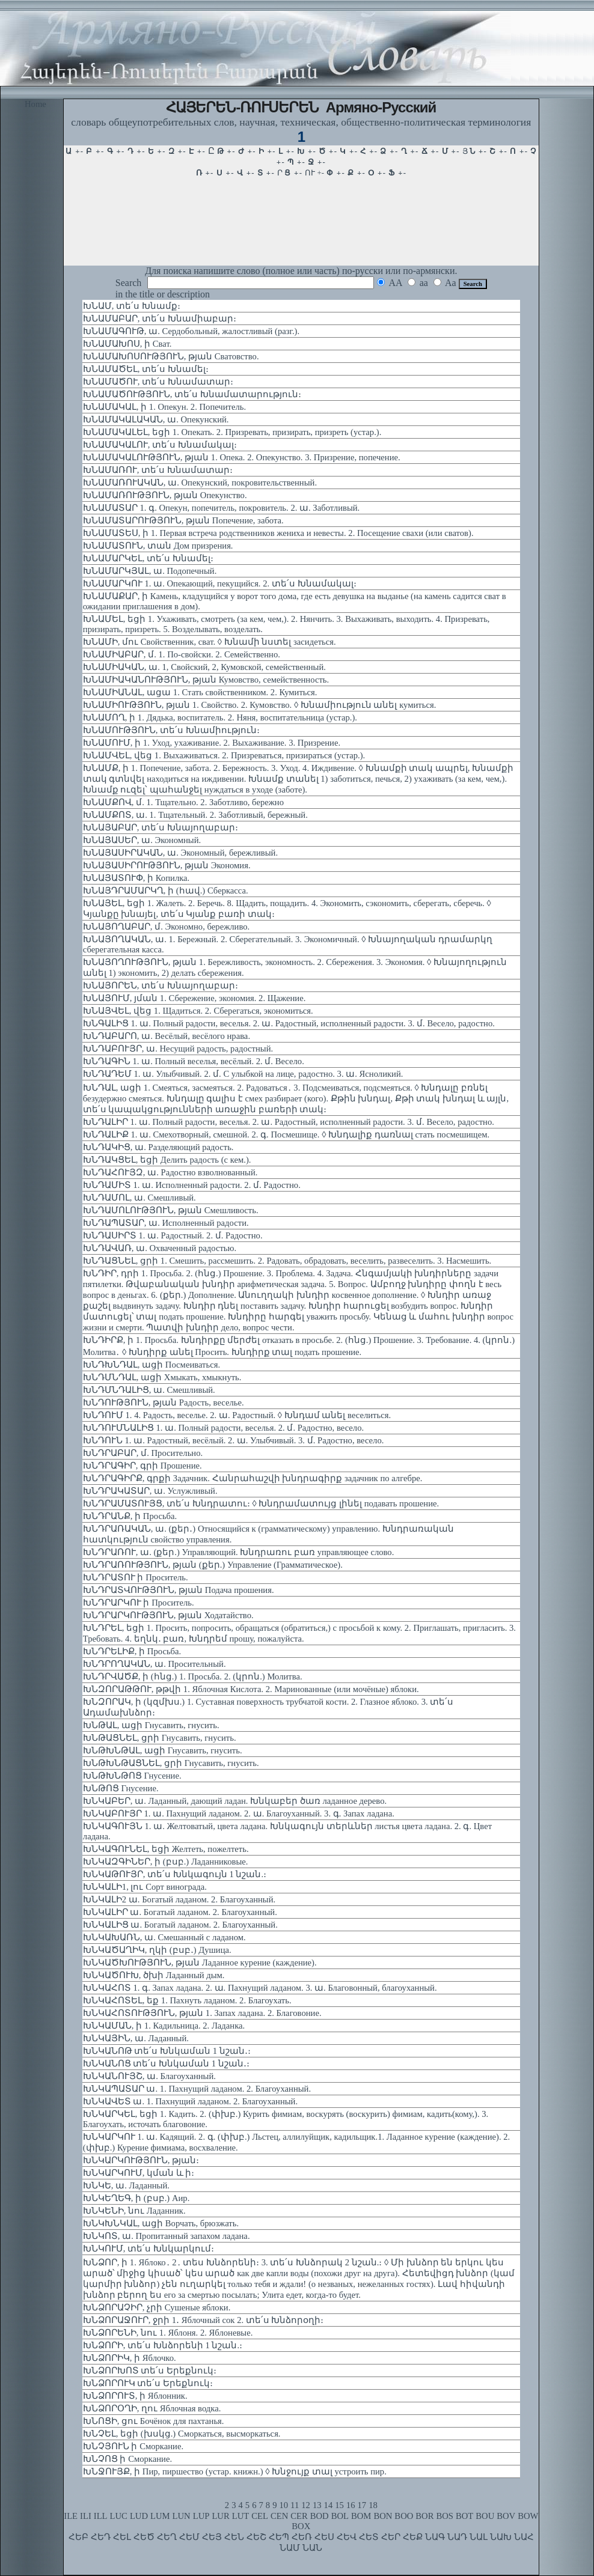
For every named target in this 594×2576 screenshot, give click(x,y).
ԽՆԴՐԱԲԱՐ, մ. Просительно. (143, 1453)
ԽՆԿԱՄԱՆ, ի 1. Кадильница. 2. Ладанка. (164, 2025)
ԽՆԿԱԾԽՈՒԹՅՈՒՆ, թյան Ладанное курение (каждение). (200, 1962)
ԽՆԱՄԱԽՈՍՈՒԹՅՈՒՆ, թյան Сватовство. (171, 356)
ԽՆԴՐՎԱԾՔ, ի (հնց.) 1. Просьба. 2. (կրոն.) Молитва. (192, 1676)
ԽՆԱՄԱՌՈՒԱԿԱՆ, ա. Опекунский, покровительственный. (200, 482)
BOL (340, 2516)
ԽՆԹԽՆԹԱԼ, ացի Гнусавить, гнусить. (162, 1750)
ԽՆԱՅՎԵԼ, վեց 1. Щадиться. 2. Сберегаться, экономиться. (198, 1010)
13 (317, 2505)
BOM (361, 2516)
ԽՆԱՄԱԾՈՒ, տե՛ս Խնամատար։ (158, 381)
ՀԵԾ (144, 2537)
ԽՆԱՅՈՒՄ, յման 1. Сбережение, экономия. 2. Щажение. (194, 998)
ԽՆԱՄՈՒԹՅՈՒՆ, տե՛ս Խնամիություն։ (171, 730)
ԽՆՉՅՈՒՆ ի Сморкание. (133, 2446)
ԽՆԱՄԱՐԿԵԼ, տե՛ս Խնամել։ (148, 558)
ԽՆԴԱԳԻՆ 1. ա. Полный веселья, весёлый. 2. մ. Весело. (193, 1061)
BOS (444, 2516)
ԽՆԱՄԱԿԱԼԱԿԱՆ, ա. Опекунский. (156, 419)
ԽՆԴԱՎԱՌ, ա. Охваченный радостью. (159, 1248)
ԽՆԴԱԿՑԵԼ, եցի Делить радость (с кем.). (167, 1160)
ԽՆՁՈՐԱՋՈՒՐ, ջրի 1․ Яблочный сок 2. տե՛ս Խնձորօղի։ (203, 2320)
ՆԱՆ (312, 2548)
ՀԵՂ (167, 2537)
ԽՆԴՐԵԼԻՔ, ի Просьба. (132, 1651)
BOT (464, 2516)
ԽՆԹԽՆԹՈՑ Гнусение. (132, 1775)
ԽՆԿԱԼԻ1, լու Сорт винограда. (145, 1887)
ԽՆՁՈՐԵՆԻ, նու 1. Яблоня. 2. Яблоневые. (168, 2332)
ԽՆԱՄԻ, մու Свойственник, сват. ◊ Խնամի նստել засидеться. (209, 642)
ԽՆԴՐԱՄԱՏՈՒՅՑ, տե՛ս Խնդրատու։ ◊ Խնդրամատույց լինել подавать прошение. (261, 1503)
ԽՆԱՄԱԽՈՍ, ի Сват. (127, 344)
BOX (301, 2526)
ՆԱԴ (457, 2537)
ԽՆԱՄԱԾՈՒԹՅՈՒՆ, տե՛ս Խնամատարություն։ (192, 394)
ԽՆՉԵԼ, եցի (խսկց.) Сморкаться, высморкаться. (182, 2433)
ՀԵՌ (302, 2537)
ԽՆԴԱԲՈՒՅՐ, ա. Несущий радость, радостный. (178, 1048)
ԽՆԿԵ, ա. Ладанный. (126, 2185)
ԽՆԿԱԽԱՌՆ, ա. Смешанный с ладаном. (164, 1937)
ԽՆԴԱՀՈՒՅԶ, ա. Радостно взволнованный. (170, 1172)
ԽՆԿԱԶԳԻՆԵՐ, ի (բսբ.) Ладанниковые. (165, 1861)
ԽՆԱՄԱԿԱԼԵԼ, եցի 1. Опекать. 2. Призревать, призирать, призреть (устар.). (232, 432)
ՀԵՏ (369, 2537)
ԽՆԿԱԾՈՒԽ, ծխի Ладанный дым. (154, 1975)
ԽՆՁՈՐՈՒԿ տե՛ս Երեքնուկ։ (148, 2383)
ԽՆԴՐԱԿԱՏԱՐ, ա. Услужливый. (150, 1491)
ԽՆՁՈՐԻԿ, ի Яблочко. (129, 2358)
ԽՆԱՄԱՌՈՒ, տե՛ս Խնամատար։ (158, 470)
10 (283, 2505)
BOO (403, 2516)
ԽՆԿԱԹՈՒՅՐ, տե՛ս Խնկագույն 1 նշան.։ (174, 1874)
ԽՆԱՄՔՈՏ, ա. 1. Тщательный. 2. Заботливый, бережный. (195, 815)
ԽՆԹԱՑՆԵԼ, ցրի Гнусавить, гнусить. (159, 1738)
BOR (424, 2516)
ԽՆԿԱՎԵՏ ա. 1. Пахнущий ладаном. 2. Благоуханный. (190, 2101)
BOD (319, 2516)
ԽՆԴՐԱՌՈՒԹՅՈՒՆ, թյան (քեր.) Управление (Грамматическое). (213, 1565)
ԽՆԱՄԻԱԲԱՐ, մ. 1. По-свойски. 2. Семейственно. (181, 654)
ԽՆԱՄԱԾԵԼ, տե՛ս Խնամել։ (146, 369)
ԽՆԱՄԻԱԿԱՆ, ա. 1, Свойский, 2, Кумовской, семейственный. (204, 667)
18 (373, 2505)
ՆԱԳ (435, 2537)
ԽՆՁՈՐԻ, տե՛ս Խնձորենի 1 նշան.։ (162, 2345)
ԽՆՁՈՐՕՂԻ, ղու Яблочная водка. (152, 2408)
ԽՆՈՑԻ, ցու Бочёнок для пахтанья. (153, 2421)
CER (299, 2516)
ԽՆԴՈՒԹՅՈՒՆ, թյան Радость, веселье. (163, 1402)
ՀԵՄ (189, 2537)
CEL (259, 2516)
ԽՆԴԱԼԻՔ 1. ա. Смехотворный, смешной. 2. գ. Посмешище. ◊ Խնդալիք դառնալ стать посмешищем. (286, 1134)
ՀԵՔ (413, 2537)
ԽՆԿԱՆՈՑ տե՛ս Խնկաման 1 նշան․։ (166, 2063)
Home (35, 104)
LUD (139, 2516)
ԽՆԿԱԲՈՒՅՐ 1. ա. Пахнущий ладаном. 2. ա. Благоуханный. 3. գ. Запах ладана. (238, 1813)
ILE (71, 2516)
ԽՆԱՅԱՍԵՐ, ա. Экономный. (142, 840)
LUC (118, 2516)
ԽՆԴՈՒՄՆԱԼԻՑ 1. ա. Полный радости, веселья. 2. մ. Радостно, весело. (223, 1428)
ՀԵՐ (390, 2537)
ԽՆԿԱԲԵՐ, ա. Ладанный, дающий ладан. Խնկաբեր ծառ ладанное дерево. (235, 1801)
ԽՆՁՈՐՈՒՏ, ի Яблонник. (135, 2396)
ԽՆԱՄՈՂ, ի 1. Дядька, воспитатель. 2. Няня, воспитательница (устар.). (220, 717)
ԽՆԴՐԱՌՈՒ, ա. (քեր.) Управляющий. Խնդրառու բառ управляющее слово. (238, 1552)
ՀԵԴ (101, 2537)
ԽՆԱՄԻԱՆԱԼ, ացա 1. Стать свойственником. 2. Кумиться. (200, 692)
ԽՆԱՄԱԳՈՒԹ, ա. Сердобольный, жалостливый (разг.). (191, 331)
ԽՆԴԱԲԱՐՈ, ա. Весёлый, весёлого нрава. (166, 1036)
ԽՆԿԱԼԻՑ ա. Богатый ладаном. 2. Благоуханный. (180, 1924)
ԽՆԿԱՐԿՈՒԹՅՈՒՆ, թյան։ (141, 2160)
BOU (485, 2516)
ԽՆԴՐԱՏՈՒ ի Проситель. (135, 1577)
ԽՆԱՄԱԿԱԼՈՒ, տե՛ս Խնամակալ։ (160, 444)
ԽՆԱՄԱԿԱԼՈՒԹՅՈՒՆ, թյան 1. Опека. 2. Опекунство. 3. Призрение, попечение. (241, 457)
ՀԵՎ (347, 2537)
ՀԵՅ (212, 2537)
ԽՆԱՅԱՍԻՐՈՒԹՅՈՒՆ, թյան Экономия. (167, 865)
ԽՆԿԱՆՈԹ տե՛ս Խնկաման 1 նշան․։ (167, 2051)
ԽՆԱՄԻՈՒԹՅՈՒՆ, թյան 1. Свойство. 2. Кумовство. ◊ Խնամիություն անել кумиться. (259, 705)
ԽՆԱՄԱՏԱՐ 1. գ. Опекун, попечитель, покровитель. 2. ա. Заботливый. (221, 508)
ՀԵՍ (324, 2537)
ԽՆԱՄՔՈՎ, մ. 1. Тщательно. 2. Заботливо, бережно (183, 802)
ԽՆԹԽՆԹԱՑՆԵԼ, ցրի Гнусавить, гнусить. (171, 1763)
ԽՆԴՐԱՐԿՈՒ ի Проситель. (138, 1602)
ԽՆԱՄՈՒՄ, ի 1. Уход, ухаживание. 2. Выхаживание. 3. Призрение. (211, 743)
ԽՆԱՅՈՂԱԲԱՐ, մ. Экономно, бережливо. (166, 926)
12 (305, 2505)
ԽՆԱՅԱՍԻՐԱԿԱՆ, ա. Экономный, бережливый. (180, 852)
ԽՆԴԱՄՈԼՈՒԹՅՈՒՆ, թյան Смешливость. (171, 1210)
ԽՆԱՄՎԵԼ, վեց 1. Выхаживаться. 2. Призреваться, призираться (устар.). (224, 755)
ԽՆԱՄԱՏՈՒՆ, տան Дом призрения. (158, 545)
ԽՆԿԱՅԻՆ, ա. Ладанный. (136, 2038)
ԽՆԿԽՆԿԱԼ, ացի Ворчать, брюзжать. (161, 2223)
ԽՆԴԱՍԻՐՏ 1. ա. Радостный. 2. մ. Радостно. (173, 1235)
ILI (85, 2516)
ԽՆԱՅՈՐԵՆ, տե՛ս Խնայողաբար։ (160, 985)
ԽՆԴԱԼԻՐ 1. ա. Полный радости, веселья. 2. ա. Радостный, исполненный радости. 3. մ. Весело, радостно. (288, 1122)
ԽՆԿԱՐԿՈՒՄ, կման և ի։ (139, 2173)
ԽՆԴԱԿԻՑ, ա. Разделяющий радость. (158, 1147)
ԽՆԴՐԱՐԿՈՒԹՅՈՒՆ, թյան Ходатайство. (168, 1615)
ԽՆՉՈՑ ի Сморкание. (127, 2459)
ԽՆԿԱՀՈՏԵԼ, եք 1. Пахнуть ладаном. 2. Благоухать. (187, 2000)
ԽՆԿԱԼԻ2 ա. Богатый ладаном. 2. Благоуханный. (179, 1899)
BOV (506, 2516)
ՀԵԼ (122, 2537)
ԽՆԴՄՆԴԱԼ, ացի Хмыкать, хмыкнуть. (162, 1377)
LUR (220, 2516)
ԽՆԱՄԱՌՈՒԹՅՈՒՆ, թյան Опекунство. (165, 495)
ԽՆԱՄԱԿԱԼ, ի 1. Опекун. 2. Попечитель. (164, 407)
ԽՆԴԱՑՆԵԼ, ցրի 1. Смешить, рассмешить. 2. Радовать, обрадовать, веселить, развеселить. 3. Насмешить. (287, 1260)
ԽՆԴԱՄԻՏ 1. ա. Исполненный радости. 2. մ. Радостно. (192, 1185)
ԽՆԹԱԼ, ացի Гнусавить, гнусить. (151, 1725)
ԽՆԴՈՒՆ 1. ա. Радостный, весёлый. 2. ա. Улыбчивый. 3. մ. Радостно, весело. (233, 1440)
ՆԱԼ (479, 2537)
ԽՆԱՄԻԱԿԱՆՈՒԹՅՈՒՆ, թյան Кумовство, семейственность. (206, 679)
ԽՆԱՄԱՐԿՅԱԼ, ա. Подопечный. (149, 571)
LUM (160, 2516)
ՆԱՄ (290, 2548)
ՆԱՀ (524, 2537)
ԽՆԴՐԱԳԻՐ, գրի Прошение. (142, 1465)
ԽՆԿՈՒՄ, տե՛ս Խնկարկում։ (148, 2248)
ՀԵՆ (234, 2537)
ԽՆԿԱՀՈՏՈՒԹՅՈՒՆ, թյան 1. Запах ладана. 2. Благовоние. (202, 2013)
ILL (101, 2516)
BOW (528, 2516)
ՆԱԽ (501, 2537)
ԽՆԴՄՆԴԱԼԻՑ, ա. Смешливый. (149, 1390)
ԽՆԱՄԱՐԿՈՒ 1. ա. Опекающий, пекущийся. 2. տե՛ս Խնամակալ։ (220, 583)
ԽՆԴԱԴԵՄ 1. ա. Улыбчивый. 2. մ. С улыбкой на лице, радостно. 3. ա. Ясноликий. (243, 1074)
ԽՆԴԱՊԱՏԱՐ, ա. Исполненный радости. (166, 1223)
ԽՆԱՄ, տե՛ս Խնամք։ (131, 306)
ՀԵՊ (279, 2537)
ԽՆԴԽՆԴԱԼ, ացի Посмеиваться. (151, 1364)
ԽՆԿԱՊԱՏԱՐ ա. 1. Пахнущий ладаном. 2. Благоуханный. (197, 2088)
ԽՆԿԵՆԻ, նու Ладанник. (134, 2210)
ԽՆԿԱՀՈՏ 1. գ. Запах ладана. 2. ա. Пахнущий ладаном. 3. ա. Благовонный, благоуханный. (260, 1988)
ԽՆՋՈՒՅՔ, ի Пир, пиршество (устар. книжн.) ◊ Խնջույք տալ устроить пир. (235, 2471)
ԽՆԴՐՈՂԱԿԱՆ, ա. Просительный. (154, 1664)
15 (339, 2505)
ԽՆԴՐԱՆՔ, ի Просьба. (130, 1516)
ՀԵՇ (256, 2537)
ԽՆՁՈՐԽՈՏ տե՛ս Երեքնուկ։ (149, 2370)
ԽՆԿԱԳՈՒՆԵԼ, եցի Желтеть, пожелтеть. (166, 1849)
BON (382, 2516)
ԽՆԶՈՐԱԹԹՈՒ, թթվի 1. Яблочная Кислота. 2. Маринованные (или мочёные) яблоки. (251, 1689)
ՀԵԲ (78, 2537)
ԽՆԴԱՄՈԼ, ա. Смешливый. (139, 1197)
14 (328, 2505)
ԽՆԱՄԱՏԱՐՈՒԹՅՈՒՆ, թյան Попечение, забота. (183, 520)
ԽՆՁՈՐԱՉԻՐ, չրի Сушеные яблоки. (157, 2307)
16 (350, 2505)
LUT (241, 2516)
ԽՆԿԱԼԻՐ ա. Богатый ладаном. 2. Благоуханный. (180, 1912)
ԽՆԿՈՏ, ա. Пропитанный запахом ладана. (166, 2236)
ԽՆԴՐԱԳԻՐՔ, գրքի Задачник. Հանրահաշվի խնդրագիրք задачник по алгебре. (253, 1478)
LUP (201, 2516)
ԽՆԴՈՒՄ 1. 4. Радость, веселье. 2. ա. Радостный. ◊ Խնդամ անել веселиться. (237, 1415)
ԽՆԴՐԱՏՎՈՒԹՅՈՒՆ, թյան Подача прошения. (178, 1590)
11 (294, 2505)
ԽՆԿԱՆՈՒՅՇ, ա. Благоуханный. (149, 2076)
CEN (279, 2516)
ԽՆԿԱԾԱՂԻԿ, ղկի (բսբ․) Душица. (157, 1950)
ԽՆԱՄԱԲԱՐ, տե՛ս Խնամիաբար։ (159, 318)
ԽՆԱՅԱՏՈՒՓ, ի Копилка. (136, 878)
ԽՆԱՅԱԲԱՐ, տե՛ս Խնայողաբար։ (160, 827)
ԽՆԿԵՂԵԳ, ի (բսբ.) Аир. (136, 2198)
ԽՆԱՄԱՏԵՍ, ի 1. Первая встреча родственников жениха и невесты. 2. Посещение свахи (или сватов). (278, 533)
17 (362, 2505)
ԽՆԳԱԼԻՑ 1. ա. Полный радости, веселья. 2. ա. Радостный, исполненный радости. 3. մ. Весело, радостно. (289, 1023)
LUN (182, 2516)
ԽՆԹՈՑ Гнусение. (121, 1788)
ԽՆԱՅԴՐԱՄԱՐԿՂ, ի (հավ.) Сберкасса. (165, 890)
